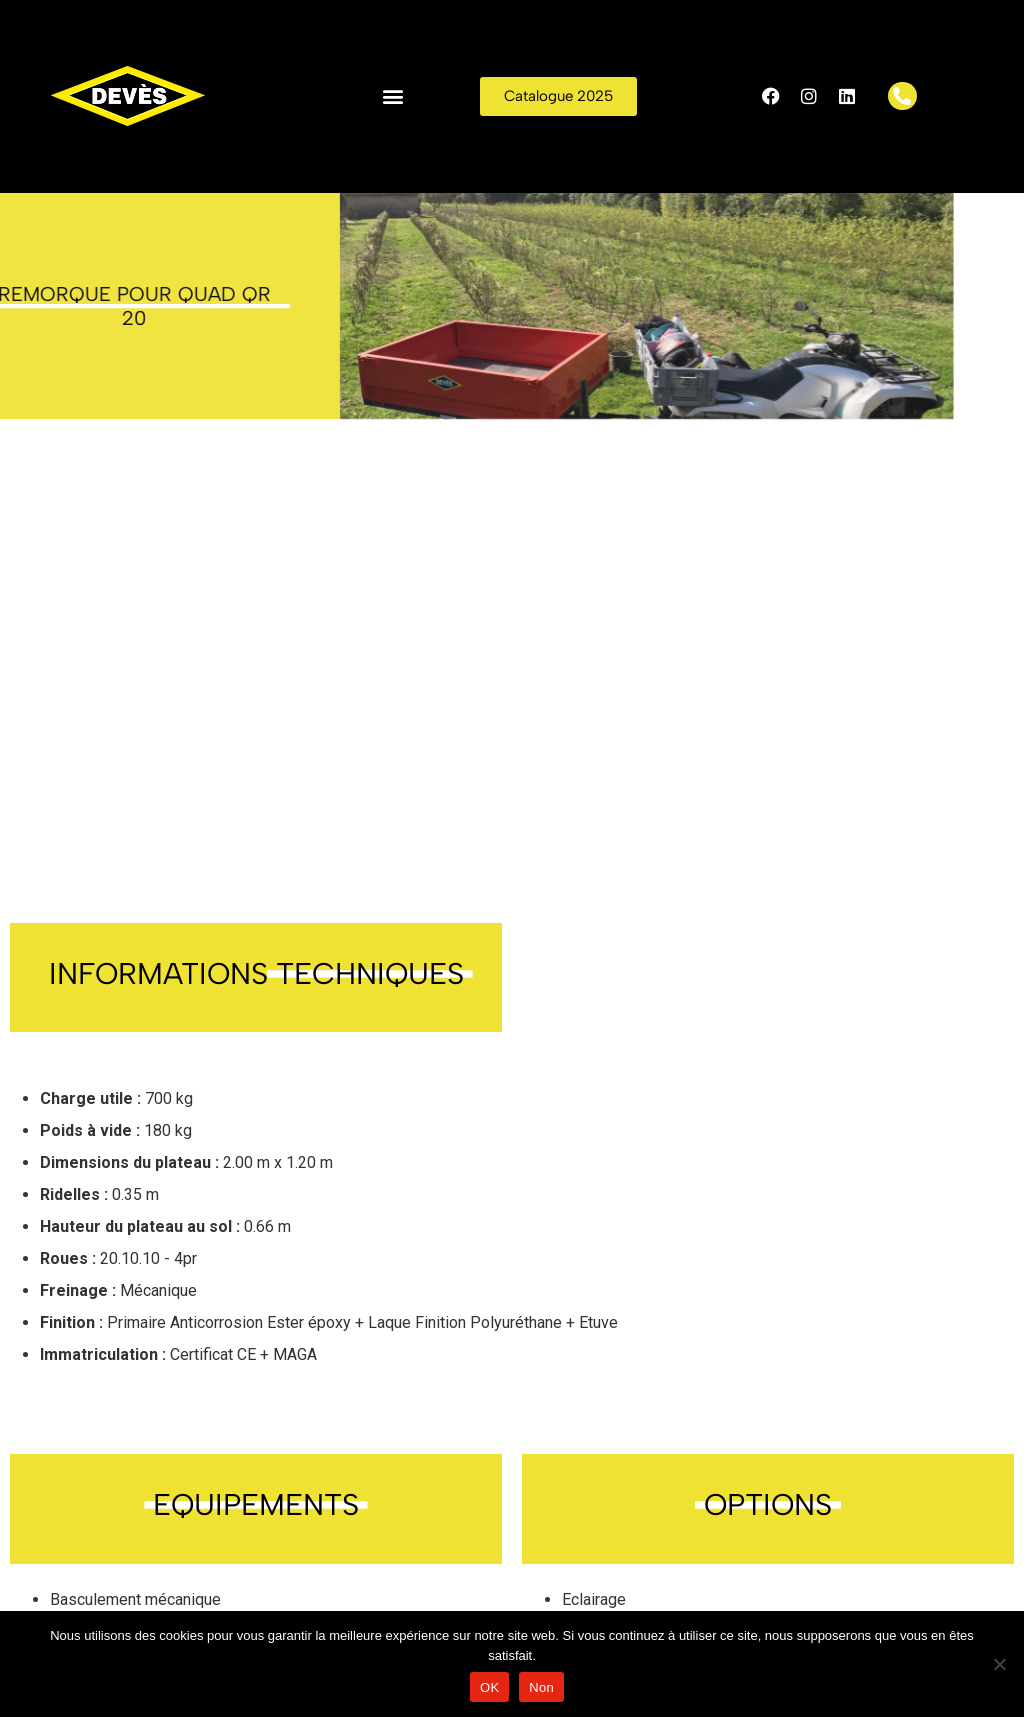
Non (541, 1687)
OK (489, 1687)
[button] (393, 96)
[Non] (999, 1664)
